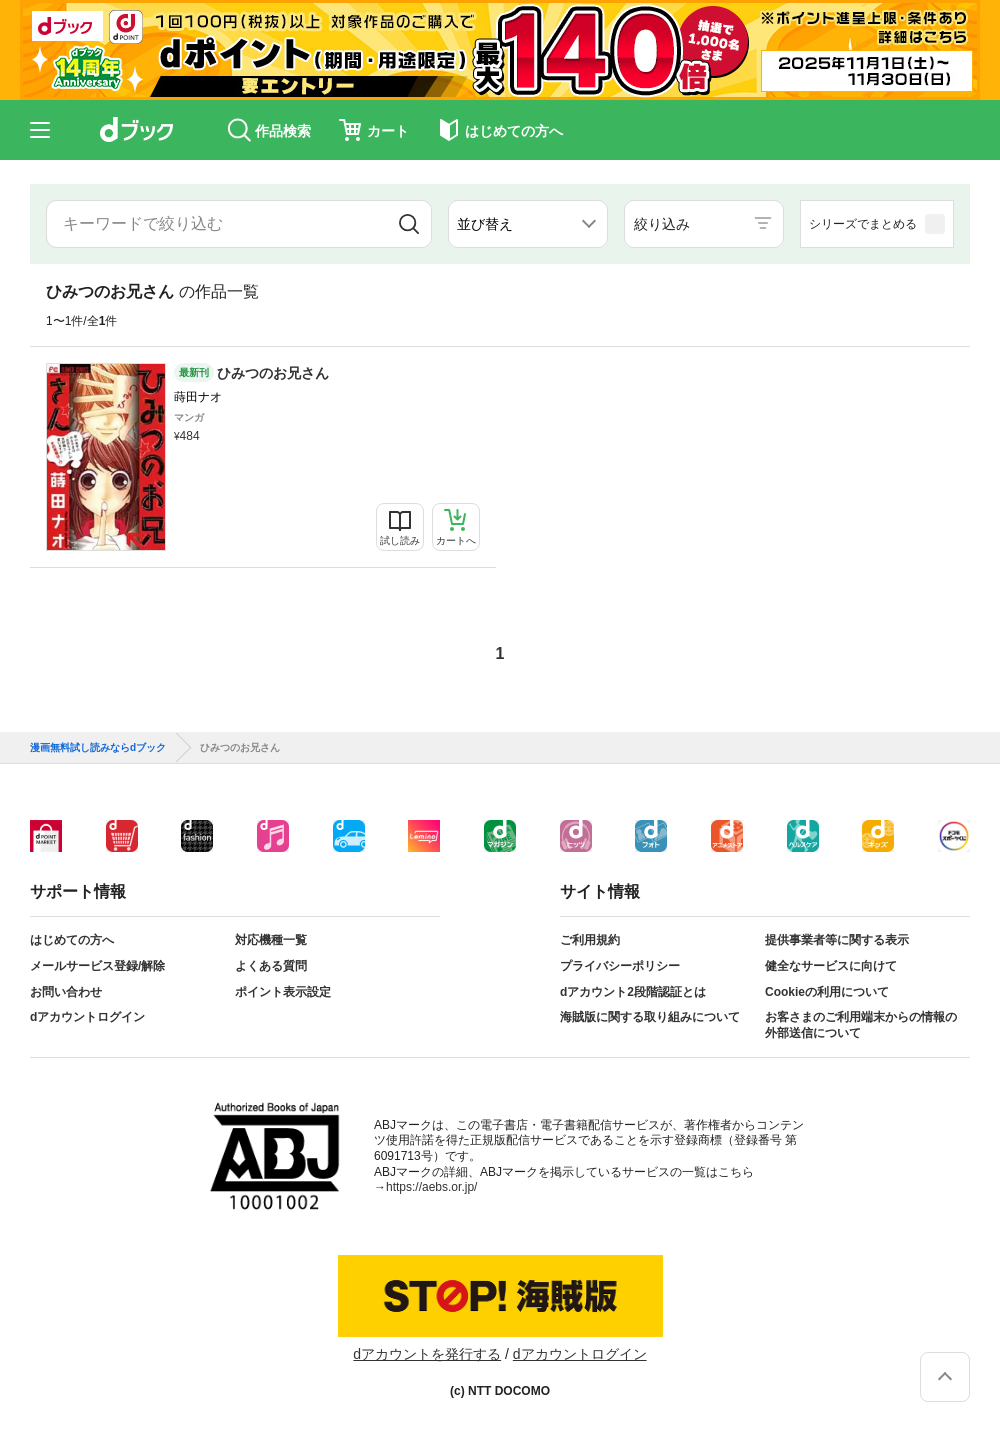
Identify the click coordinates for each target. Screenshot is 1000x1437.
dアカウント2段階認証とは (633, 992)
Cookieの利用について (827, 992)
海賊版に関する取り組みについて (650, 1017)
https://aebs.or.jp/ (431, 1187)
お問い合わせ (66, 992)
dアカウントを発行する (427, 1354)
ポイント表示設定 (283, 992)
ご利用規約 (590, 940)
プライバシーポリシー (620, 966)
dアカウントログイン (87, 1017)
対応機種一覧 (271, 940)
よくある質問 (271, 966)
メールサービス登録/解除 (97, 966)
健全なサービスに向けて (831, 966)
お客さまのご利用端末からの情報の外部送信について (861, 1025)
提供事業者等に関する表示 (837, 940)
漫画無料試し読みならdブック (98, 748)
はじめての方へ (72, 940)
